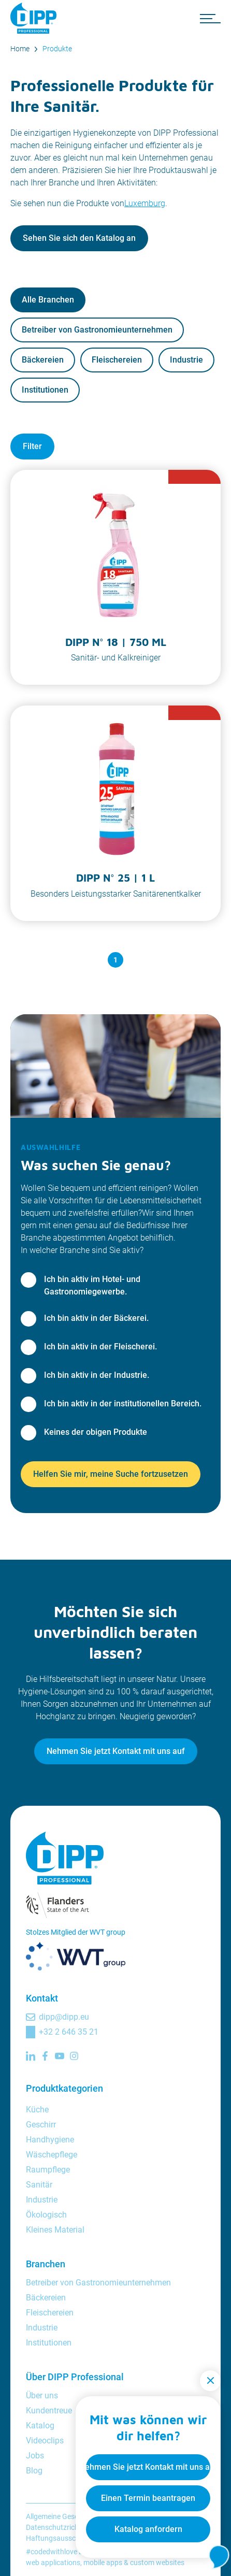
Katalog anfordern (148, 2529)
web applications (53, 2562)
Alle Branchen (48, 300)
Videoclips (45, 2440)
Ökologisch (46, 2215)
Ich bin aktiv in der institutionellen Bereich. (122, 1403)
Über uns (42, 2395)
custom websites (157, 2562)
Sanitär (39, 2185)
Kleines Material (55, 2230)
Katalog (40, 2425)
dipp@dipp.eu (64, 2017)
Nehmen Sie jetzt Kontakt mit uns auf (116, 1751)
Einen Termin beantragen (148, 2498)
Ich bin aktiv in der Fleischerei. (100, 1346)
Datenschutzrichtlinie (60, 2527)
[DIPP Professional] (36, 18)
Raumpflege (48, 2170)
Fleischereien (117, 360)
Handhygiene (50, 2140)
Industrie (186, 360)
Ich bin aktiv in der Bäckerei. (96, 1318)
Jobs (35, 2455)
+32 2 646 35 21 (68, 2032)
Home (20, 49)
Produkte (57, 49)
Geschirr (41, 2124)
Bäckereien (43, 360)
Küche (37, 2109)
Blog (34, 2471)
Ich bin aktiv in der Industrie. (96, 1375)
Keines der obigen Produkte (95, 1432)
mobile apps (102, 2562)
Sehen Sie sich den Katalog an (79, 238)
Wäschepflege (51, 2155)
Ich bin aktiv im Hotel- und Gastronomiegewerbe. (92, 1285)
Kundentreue (49, 2410)
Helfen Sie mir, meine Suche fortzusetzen (110, 1474)
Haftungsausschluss (59, 2538)
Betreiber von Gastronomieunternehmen (97, 330)
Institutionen (45, 390)
